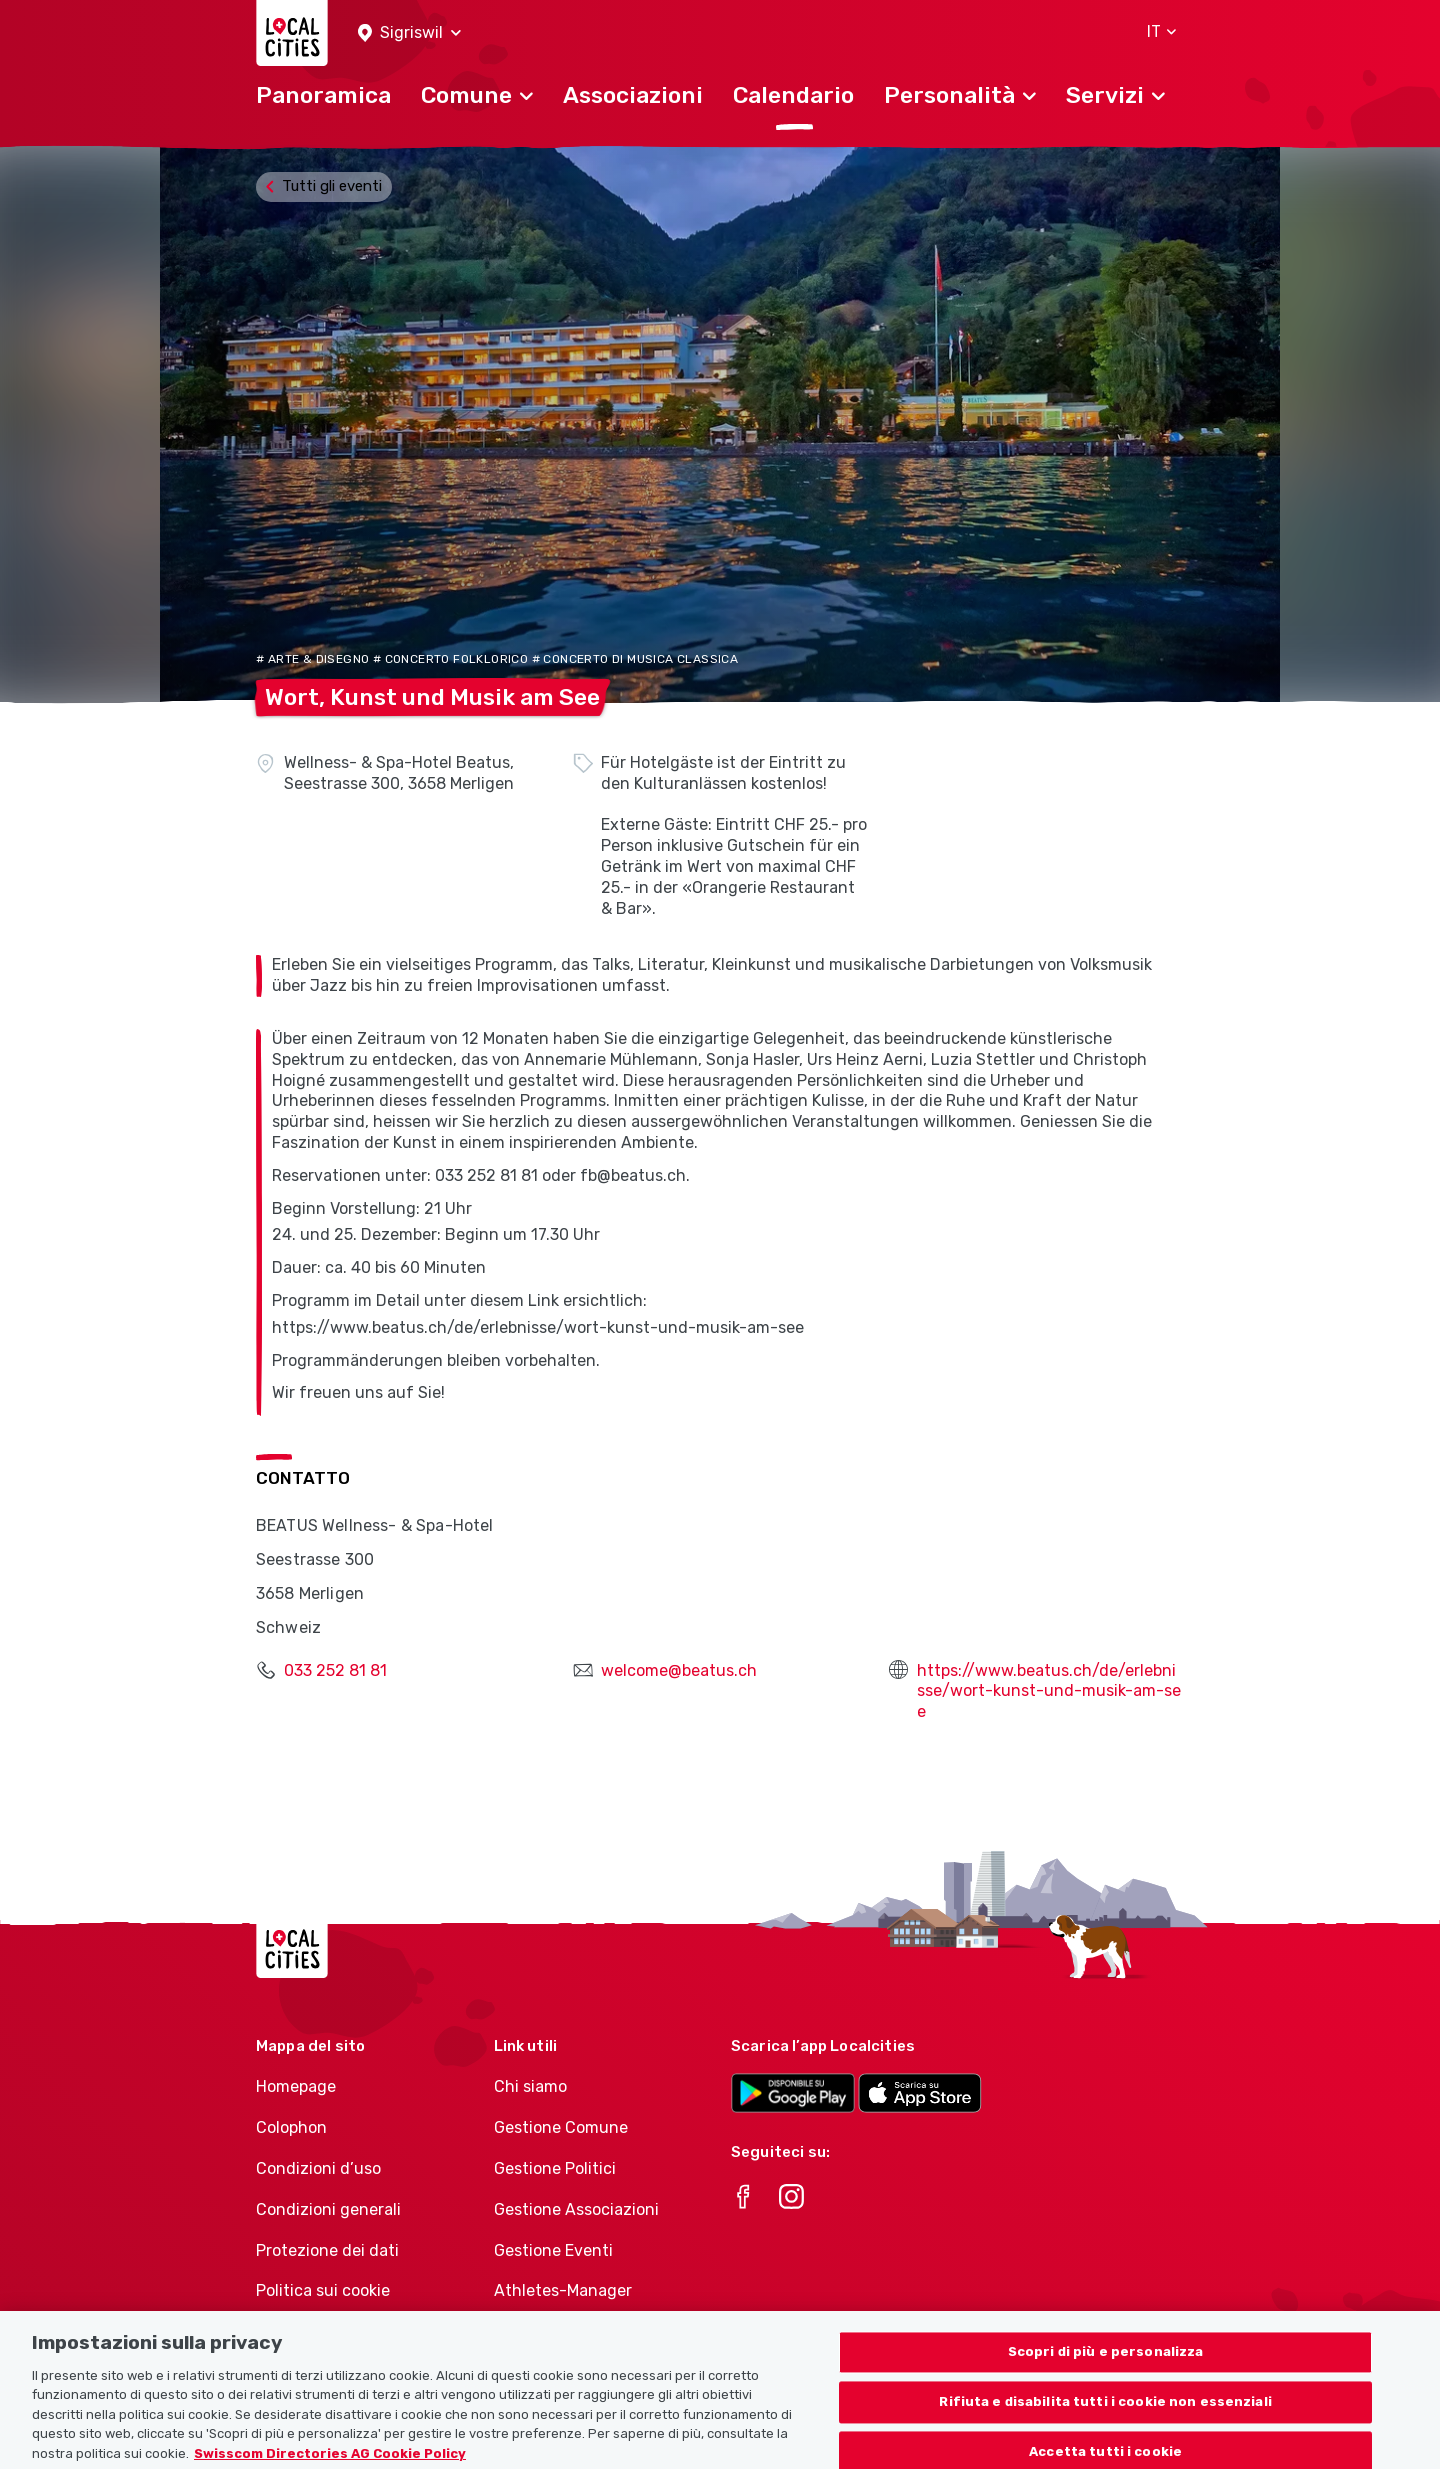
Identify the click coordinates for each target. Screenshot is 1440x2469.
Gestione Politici (555, 2168)
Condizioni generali (328, 2209)
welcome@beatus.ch (679, 1670)
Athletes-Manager (563, 2290)
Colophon (291, 2127)
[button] (409, 33)
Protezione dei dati (327, 2250)
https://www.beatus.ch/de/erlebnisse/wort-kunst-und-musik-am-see (1049, 1691)
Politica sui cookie (323, 2290)
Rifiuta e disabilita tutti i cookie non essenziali (1105, 2426)
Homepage (296, 2086)
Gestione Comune (561, 2127)
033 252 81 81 (335, 1670)
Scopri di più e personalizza (1106, 2377)
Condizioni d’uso (318, 2168)
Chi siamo (530, 2086)
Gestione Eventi (553, 2250)
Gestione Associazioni (576, 2209)
